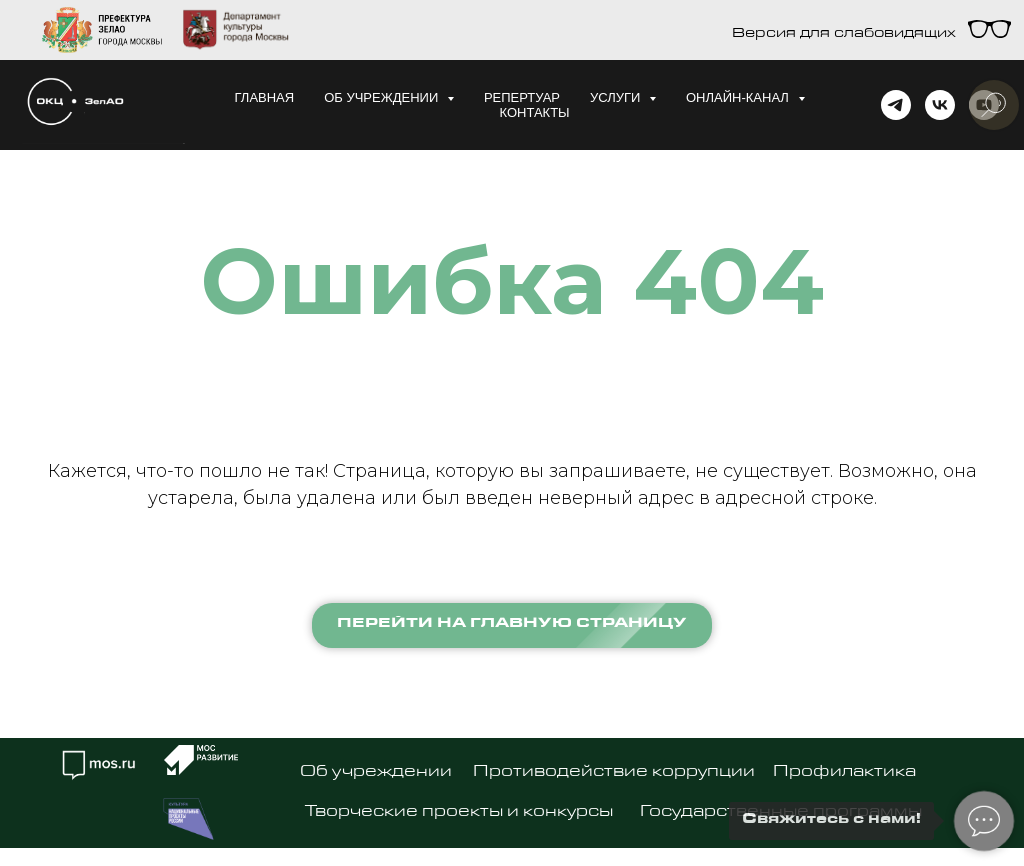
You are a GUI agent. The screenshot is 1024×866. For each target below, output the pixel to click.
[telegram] (896, 105)
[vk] (940, 105)
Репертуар (522, 97)
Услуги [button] (617, 97)
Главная (265, 97)
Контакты (534, 112)
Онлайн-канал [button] (739, 97)
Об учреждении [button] (383, 97)
